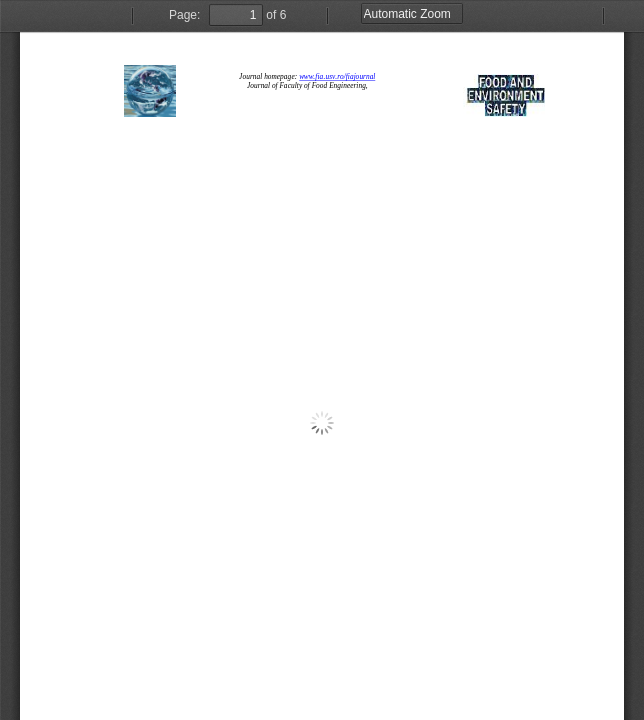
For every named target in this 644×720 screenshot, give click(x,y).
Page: (184, 15)
